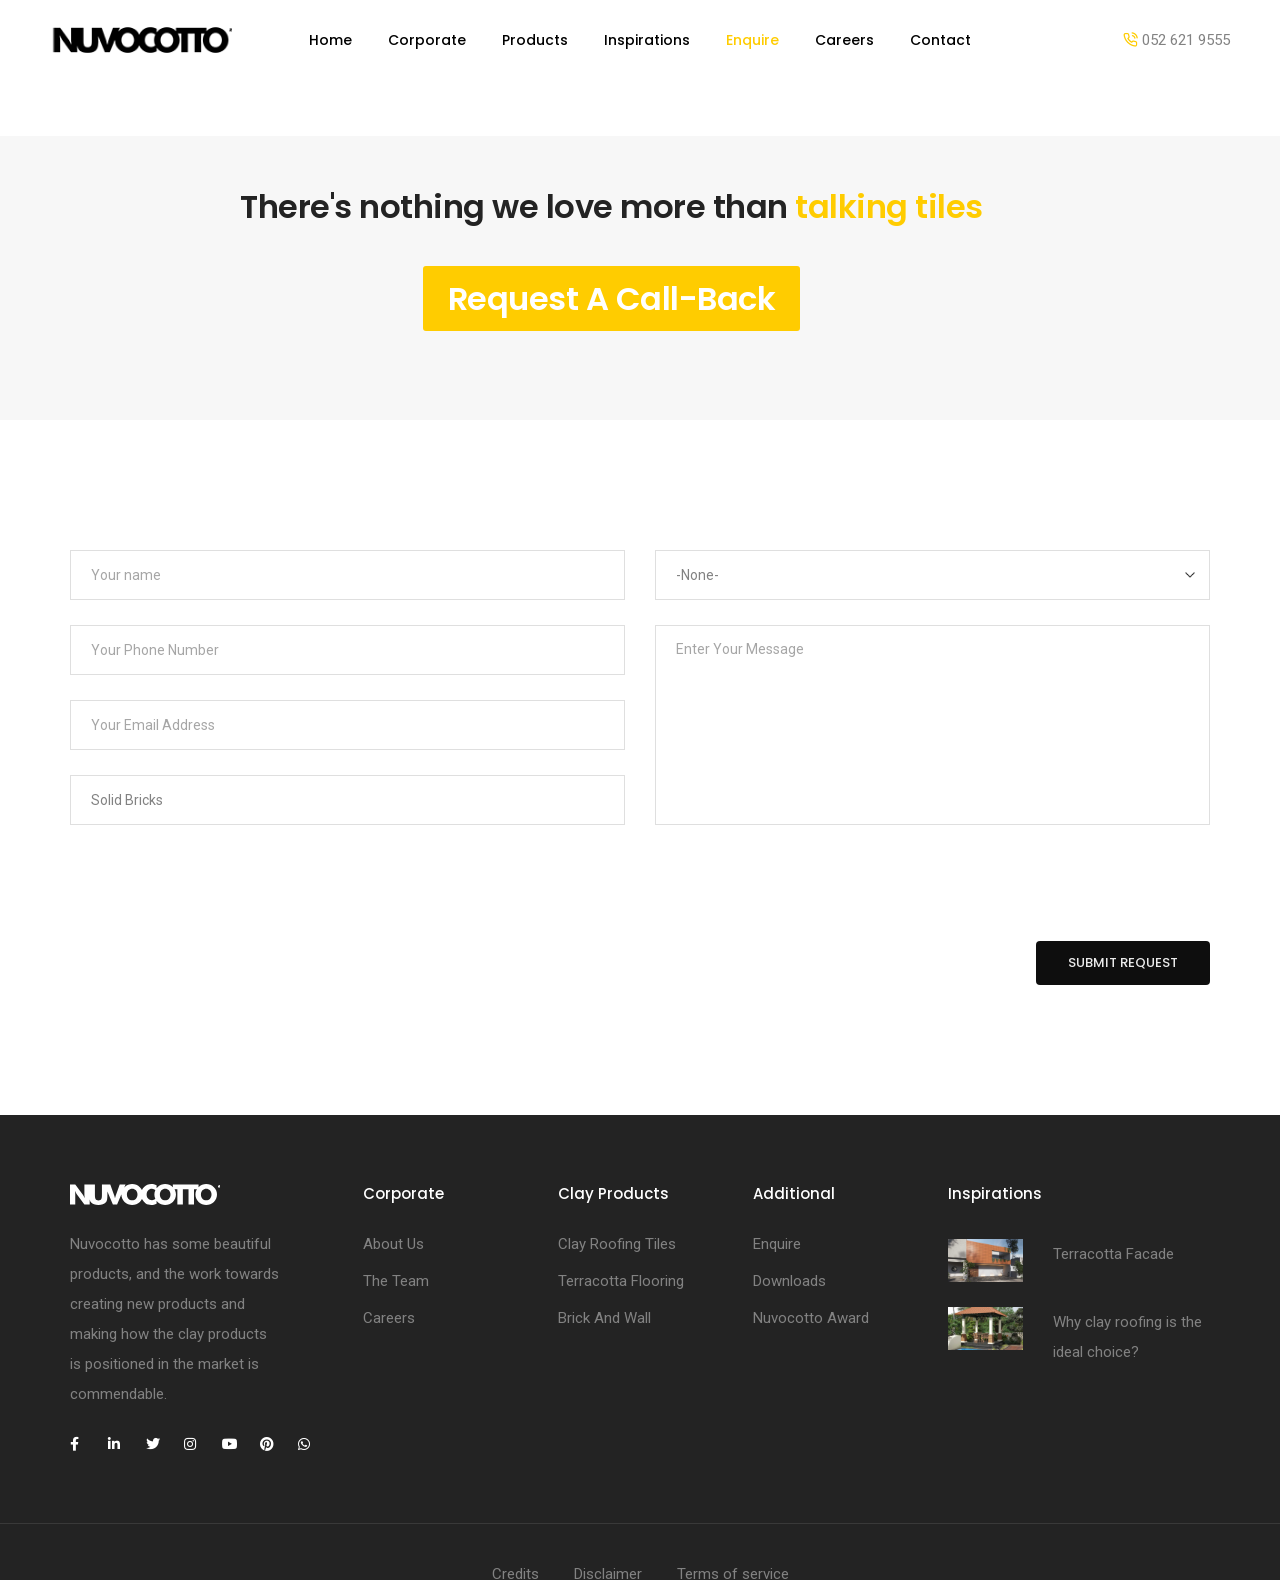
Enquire (752, 40)
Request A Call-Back (612, 217)
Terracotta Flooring (621, 1200)
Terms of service (733, 1493)
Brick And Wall (604, 1237)
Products (535, 40)
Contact (940, 40)
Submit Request (1123, 881)
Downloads (789, 1200)
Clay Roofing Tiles (617, 1163)
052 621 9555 (1176, 40)
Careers (844, 40)
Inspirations (647, 40)
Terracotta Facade (1113, 1173)
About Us (393, 1163)
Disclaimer (608, 1493)
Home (330, 40)
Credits (515, 1493)
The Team (396, 1200)
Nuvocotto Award (811, 1237)
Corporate (427, 40)
